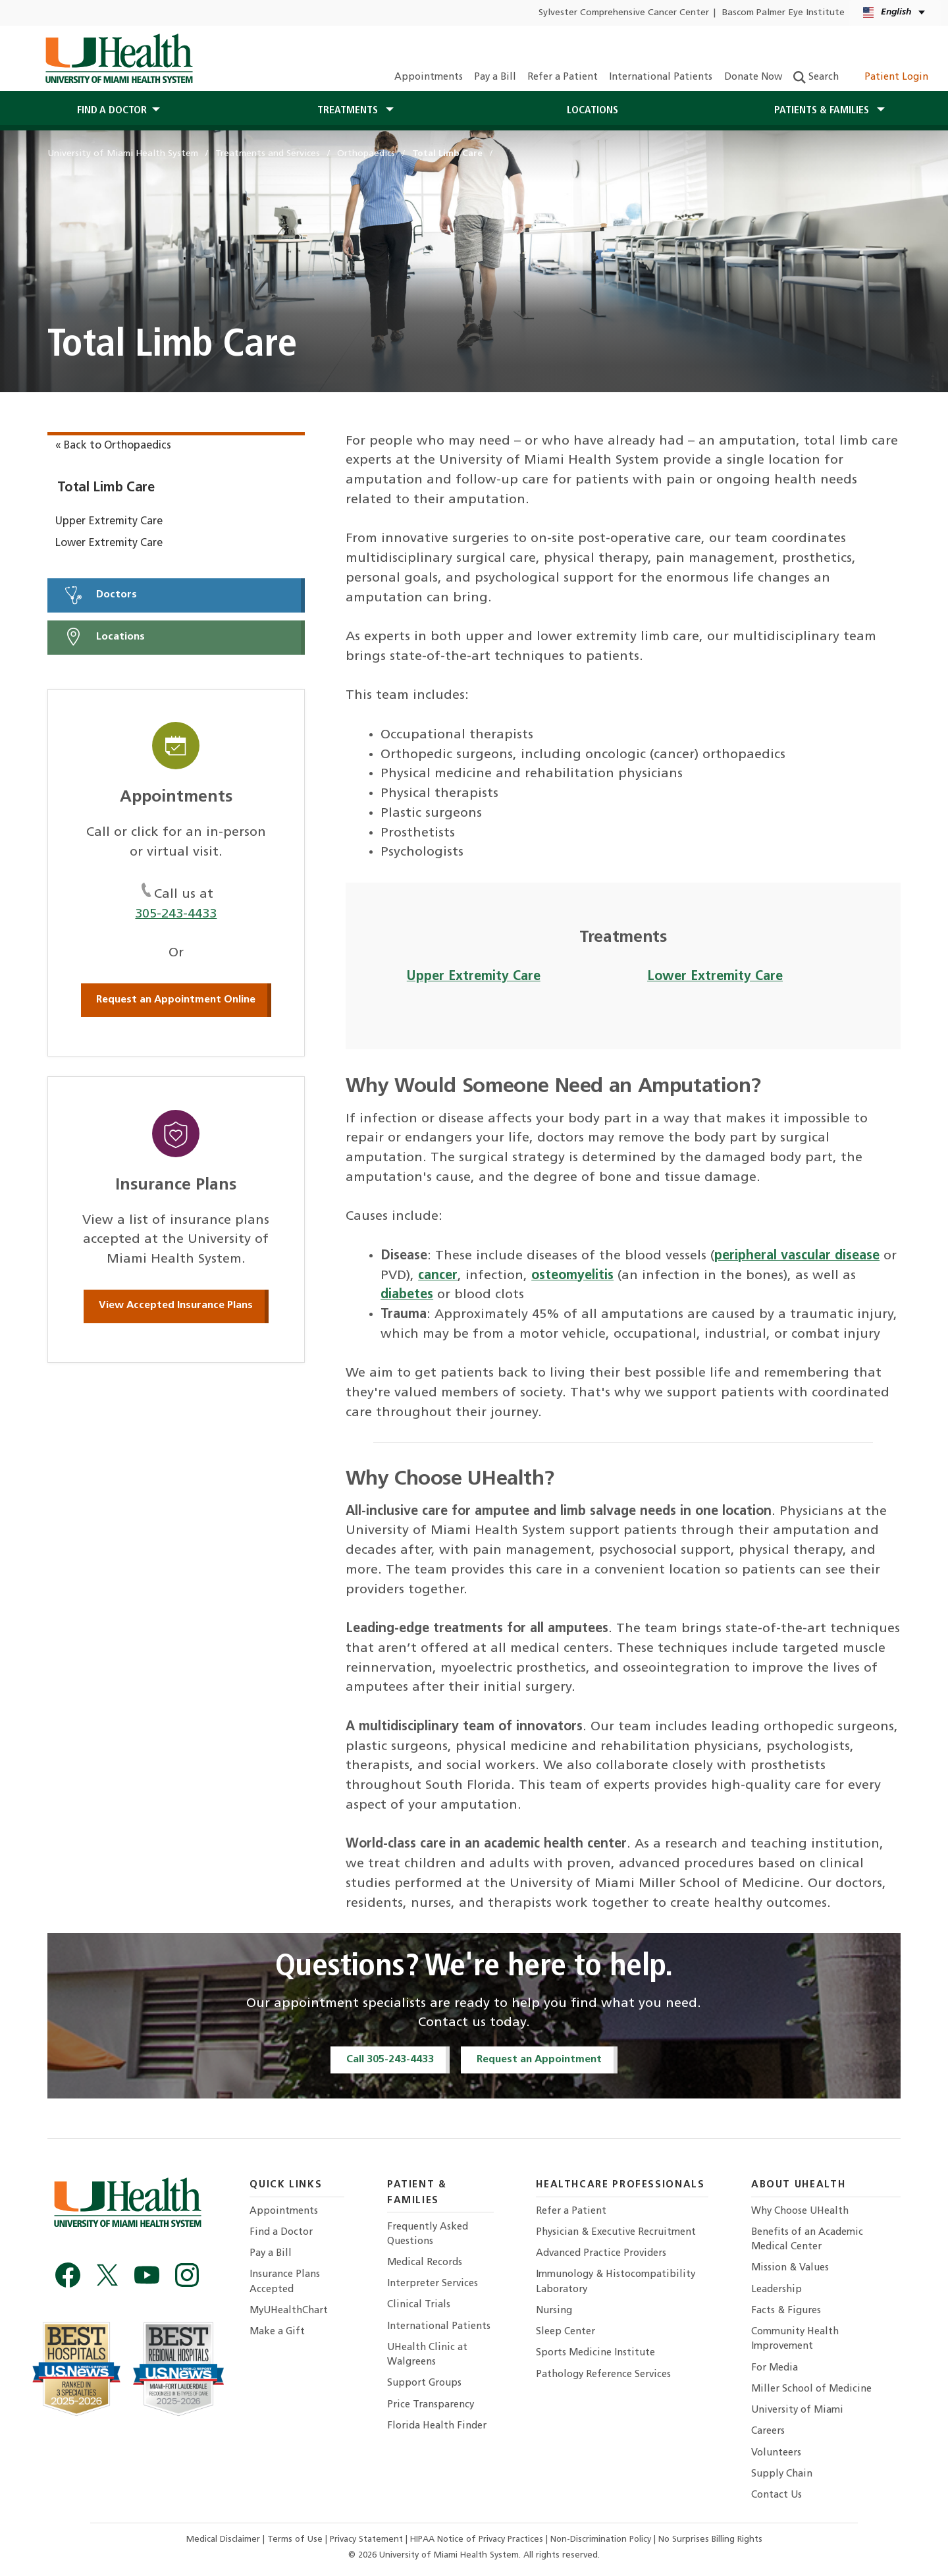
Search (816, 77)
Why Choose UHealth (800, 2211)
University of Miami (797, 2410)
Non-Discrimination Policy (600, 2539)
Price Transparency (430, 2405)
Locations (592, 110)
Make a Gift (277, 2332)
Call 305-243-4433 (390, 2059)
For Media (774, 2368)
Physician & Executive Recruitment (616, 2232)
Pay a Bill (495, 77)
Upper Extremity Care (109, 521)
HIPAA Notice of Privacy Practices (476, 2539)
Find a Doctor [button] (112, 110)
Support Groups (424, 2383)
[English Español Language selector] (895, 13)
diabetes (407, 1295)
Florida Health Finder (437, 2426)
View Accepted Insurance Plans (176, 1305)
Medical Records (424, 2263)
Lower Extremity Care (109, 543)
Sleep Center (565, 2332)
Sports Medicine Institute (595, 2353)
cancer (438, 1275)
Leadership (776, 2290)
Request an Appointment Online (175, 1000)
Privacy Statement (368, 2539)
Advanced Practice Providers (601, 2254)
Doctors (100, 595)
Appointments (428, 77)
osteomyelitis (572, 1275)
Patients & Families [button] (823, 110)
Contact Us (776, 2495)
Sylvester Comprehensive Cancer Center (624, 13)
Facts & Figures (786, 2311)
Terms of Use (296, 2539)
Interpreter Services (432, 2284)
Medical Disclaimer (224, 2539)
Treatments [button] (349, 110)
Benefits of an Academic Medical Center (807, 2240)
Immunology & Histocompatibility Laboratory (615, 2282)
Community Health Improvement (795, 2339)
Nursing (554, 2311)
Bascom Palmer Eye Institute (783, 13)
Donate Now (753, 77)
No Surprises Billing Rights (710, 2539)
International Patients (660, 77)
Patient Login (889, 77)
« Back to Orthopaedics (113, 446)
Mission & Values (790, 2268)
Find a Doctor (281, 2232)
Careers (768, 2431)
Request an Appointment (539, 2059)
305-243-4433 (176, 914)
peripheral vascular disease (797, 1256)
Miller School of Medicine (811, 2389)
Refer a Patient (562, 77)
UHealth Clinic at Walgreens (427, 2355)
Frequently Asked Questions (427, 2234)
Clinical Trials (418, 2305)
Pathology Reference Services (603, 2375)
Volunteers (776, 2453)
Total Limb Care (106, 488)
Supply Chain (781, 2474)
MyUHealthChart (289, 2311)
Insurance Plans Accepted (285, 2282)
